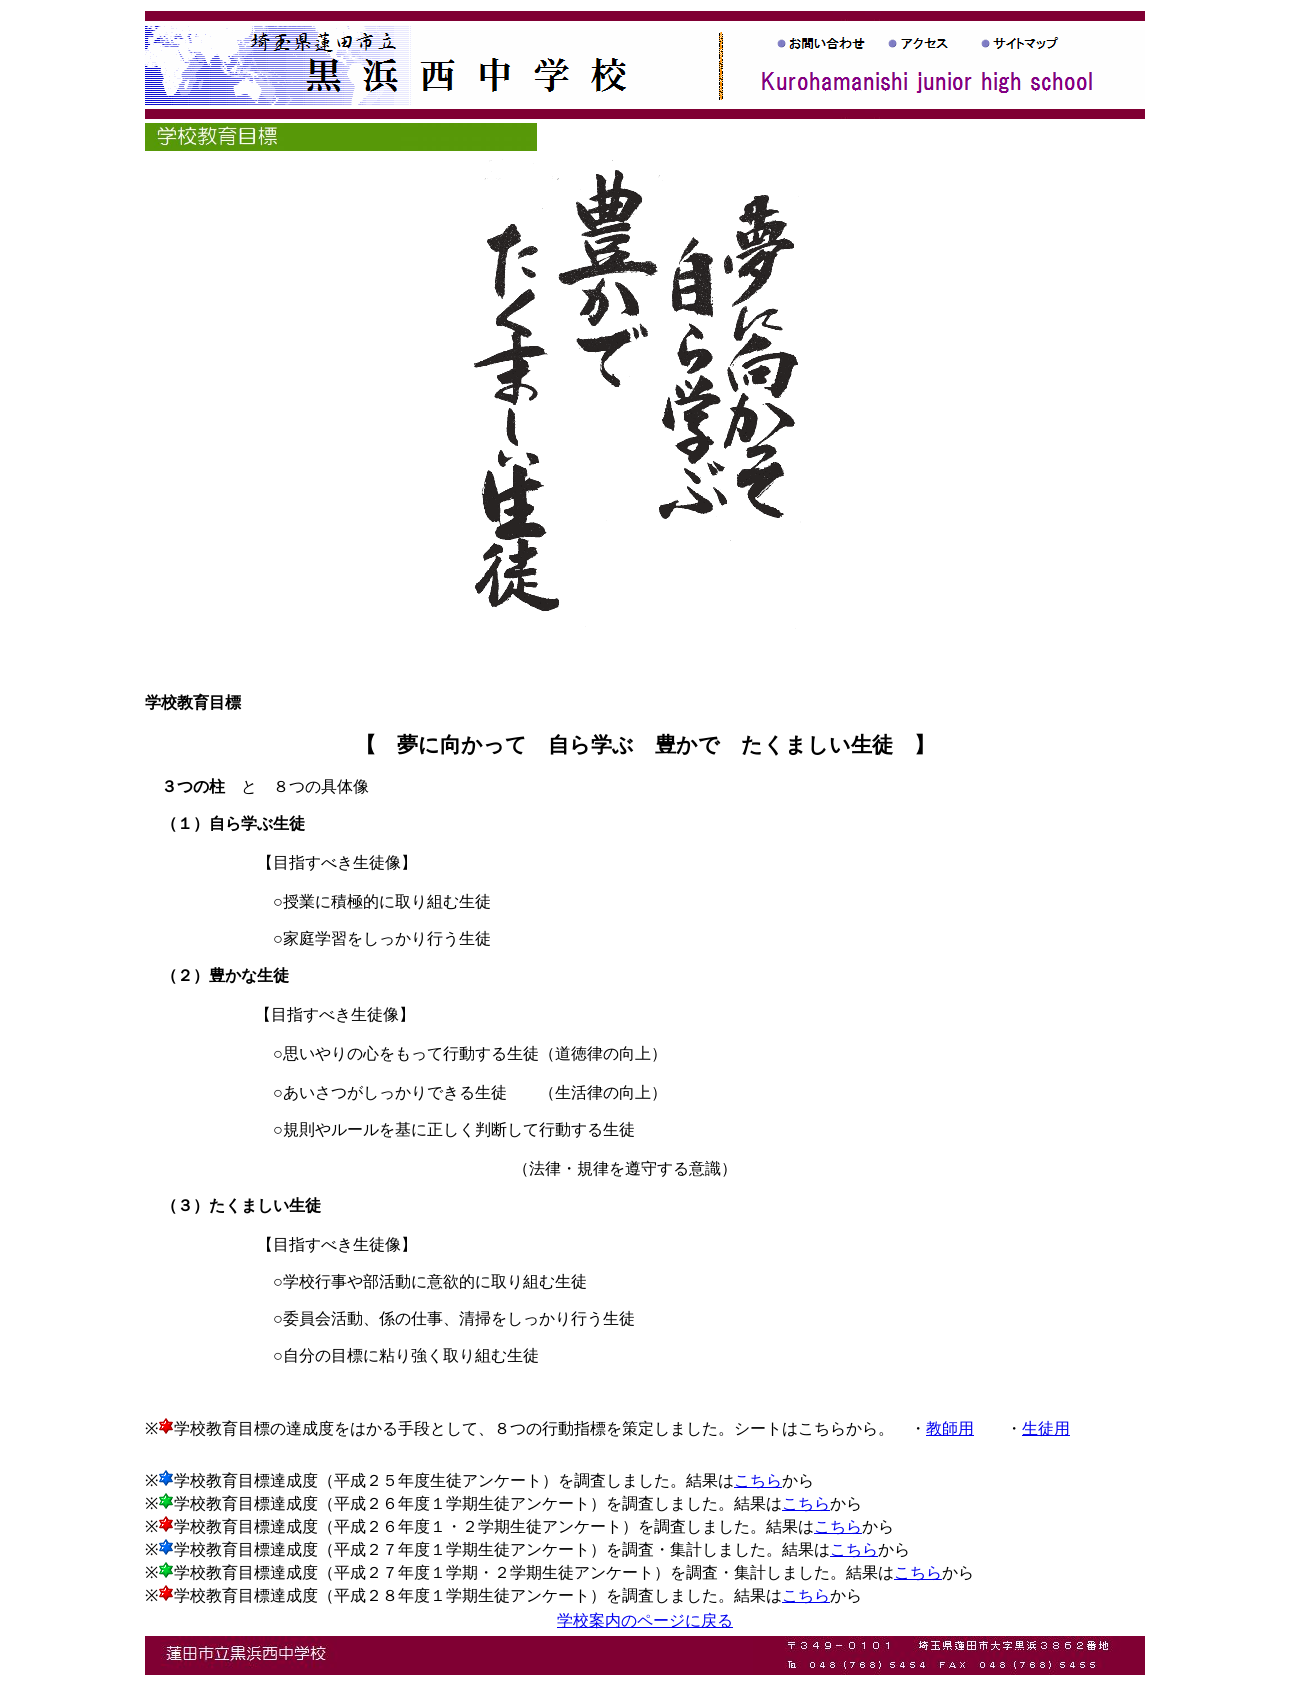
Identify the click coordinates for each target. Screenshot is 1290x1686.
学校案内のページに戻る (645, 1620)
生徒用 (1046, 1428)
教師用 (950, 1428)
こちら (758, 1480)
